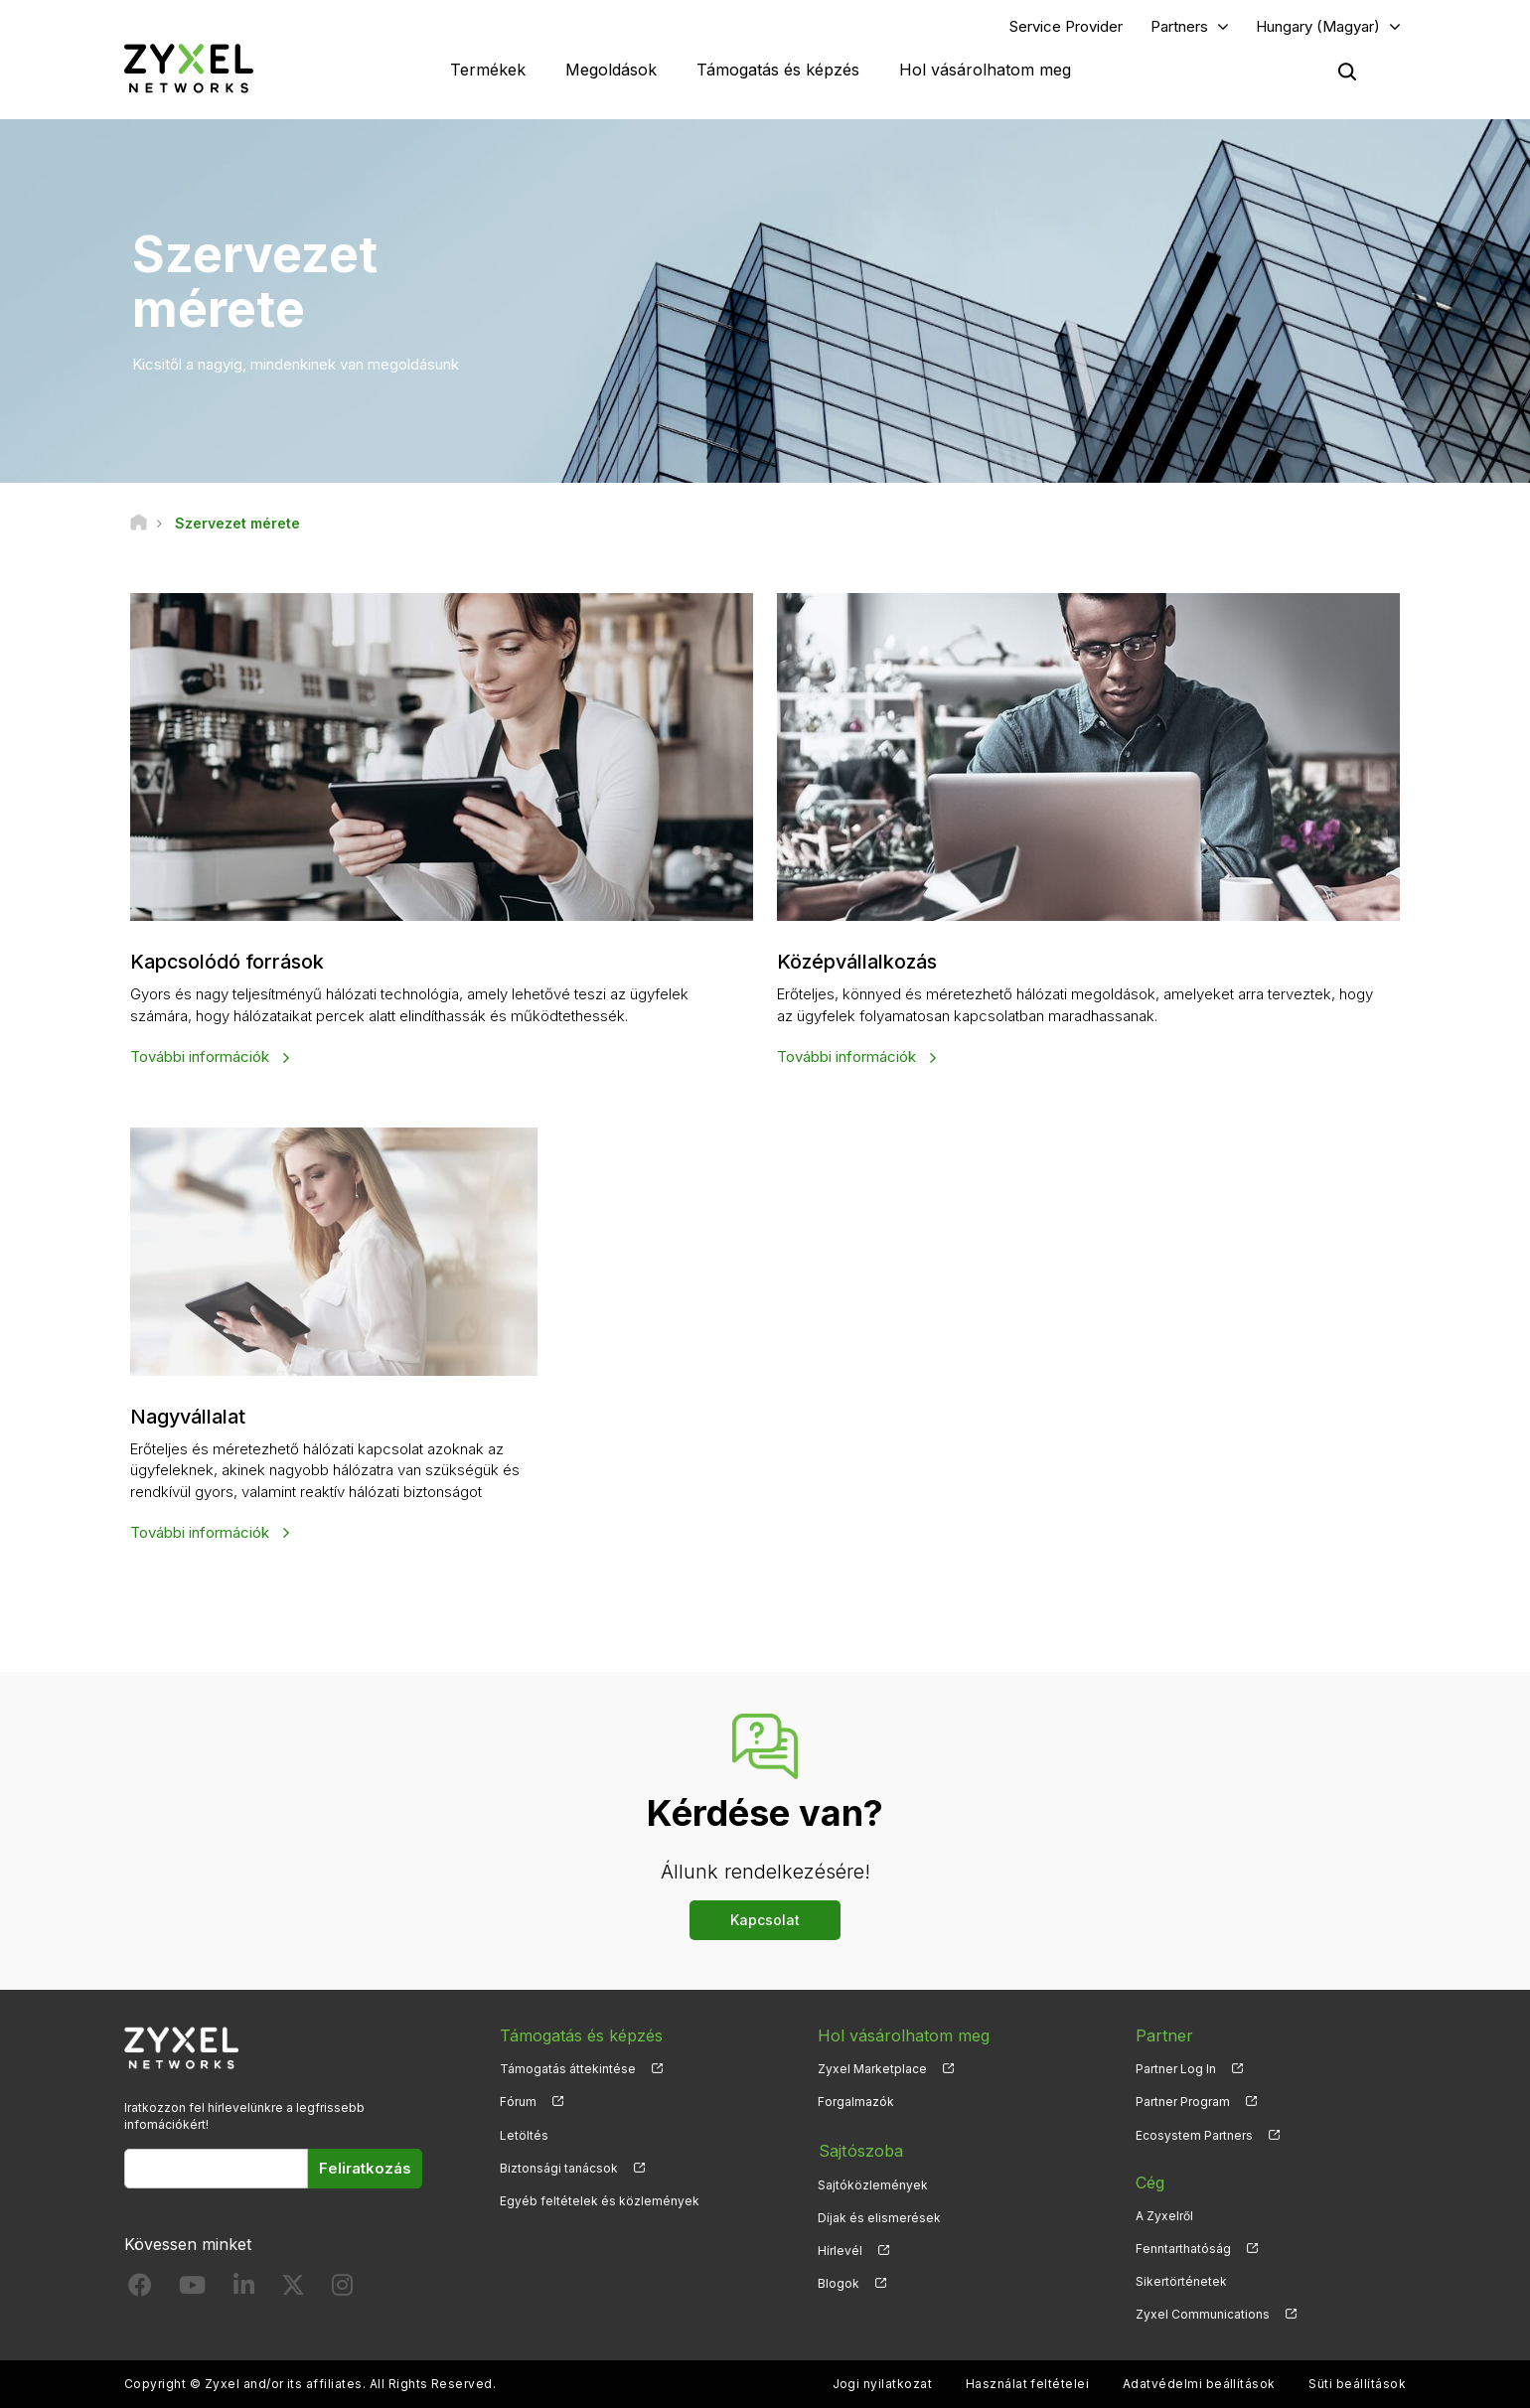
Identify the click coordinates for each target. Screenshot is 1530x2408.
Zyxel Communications (1203, 2313)
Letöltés (524, 2134)
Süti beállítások (1357, 2383)
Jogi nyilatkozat (883, 2383)
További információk (201, 1056)
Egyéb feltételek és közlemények (599, 2199)
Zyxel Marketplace (872, 2068)
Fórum (518, 2101)
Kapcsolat (765, 1919)
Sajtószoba (859, 2149)
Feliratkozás (365, 2167)
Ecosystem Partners (1194, 2134)
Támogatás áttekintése (568, 2068)
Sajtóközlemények (873, 2182)
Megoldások (611, 69)
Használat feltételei (1028, 2383)
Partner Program (1183, 2101)
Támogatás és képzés (777, 69)
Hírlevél (840, 2247)
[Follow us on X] (293, 2288)
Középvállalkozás (860, 963)
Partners (1179, 26)
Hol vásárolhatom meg (985, 69)
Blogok (838, 2280)
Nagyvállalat (190, 1417)
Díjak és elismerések (879, 2214)
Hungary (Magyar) (1318, 26)
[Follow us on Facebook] (140, 2288)
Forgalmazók (856, 2101)
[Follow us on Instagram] (342, 2288)
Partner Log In (1176, 2068)
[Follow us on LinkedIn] (243, 2288)
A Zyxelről (1164, 2214)
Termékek (488, 69)
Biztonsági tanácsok (559, 2167)
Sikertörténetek (1181, 2280)
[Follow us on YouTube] (192, 2288)
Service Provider (1066, 26)
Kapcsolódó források (228, 963)
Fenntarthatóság (1183, 2247)
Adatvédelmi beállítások (1199, 2383)
